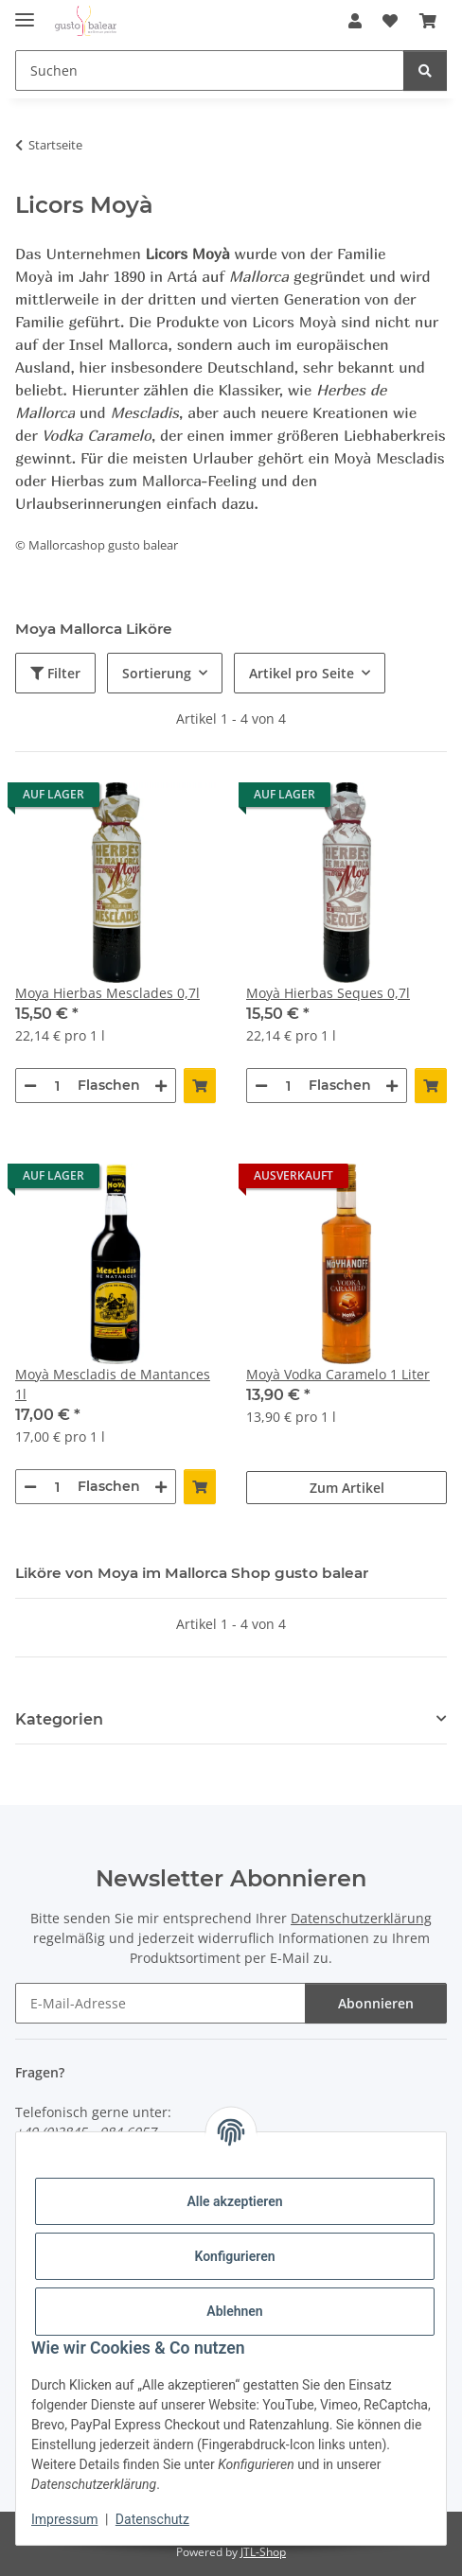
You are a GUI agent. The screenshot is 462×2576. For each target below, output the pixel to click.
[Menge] (57, 1085)
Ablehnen (234, 2311)
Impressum (64, 2519)
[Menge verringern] (30, 1085)
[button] (355, 21)
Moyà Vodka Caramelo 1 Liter (338, 1374)
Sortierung (156, 673)
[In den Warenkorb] (200, 1085)
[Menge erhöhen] (161, 1085)
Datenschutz (152, 2519)
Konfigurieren (234, 2256)
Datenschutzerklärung (361, 1918)
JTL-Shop (263, 2552)
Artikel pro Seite (301, 673)
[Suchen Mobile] (209, 70)
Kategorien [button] (59, 1719)
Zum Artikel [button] (347, 1488)
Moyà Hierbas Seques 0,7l (328, 993)
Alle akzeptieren (234, 2201)
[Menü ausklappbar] (24, 12)
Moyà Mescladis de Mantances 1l (112, 1384)
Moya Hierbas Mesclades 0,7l (107, 993)
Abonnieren (376, 2003)
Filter (55, 673)
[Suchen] (425, 70)
